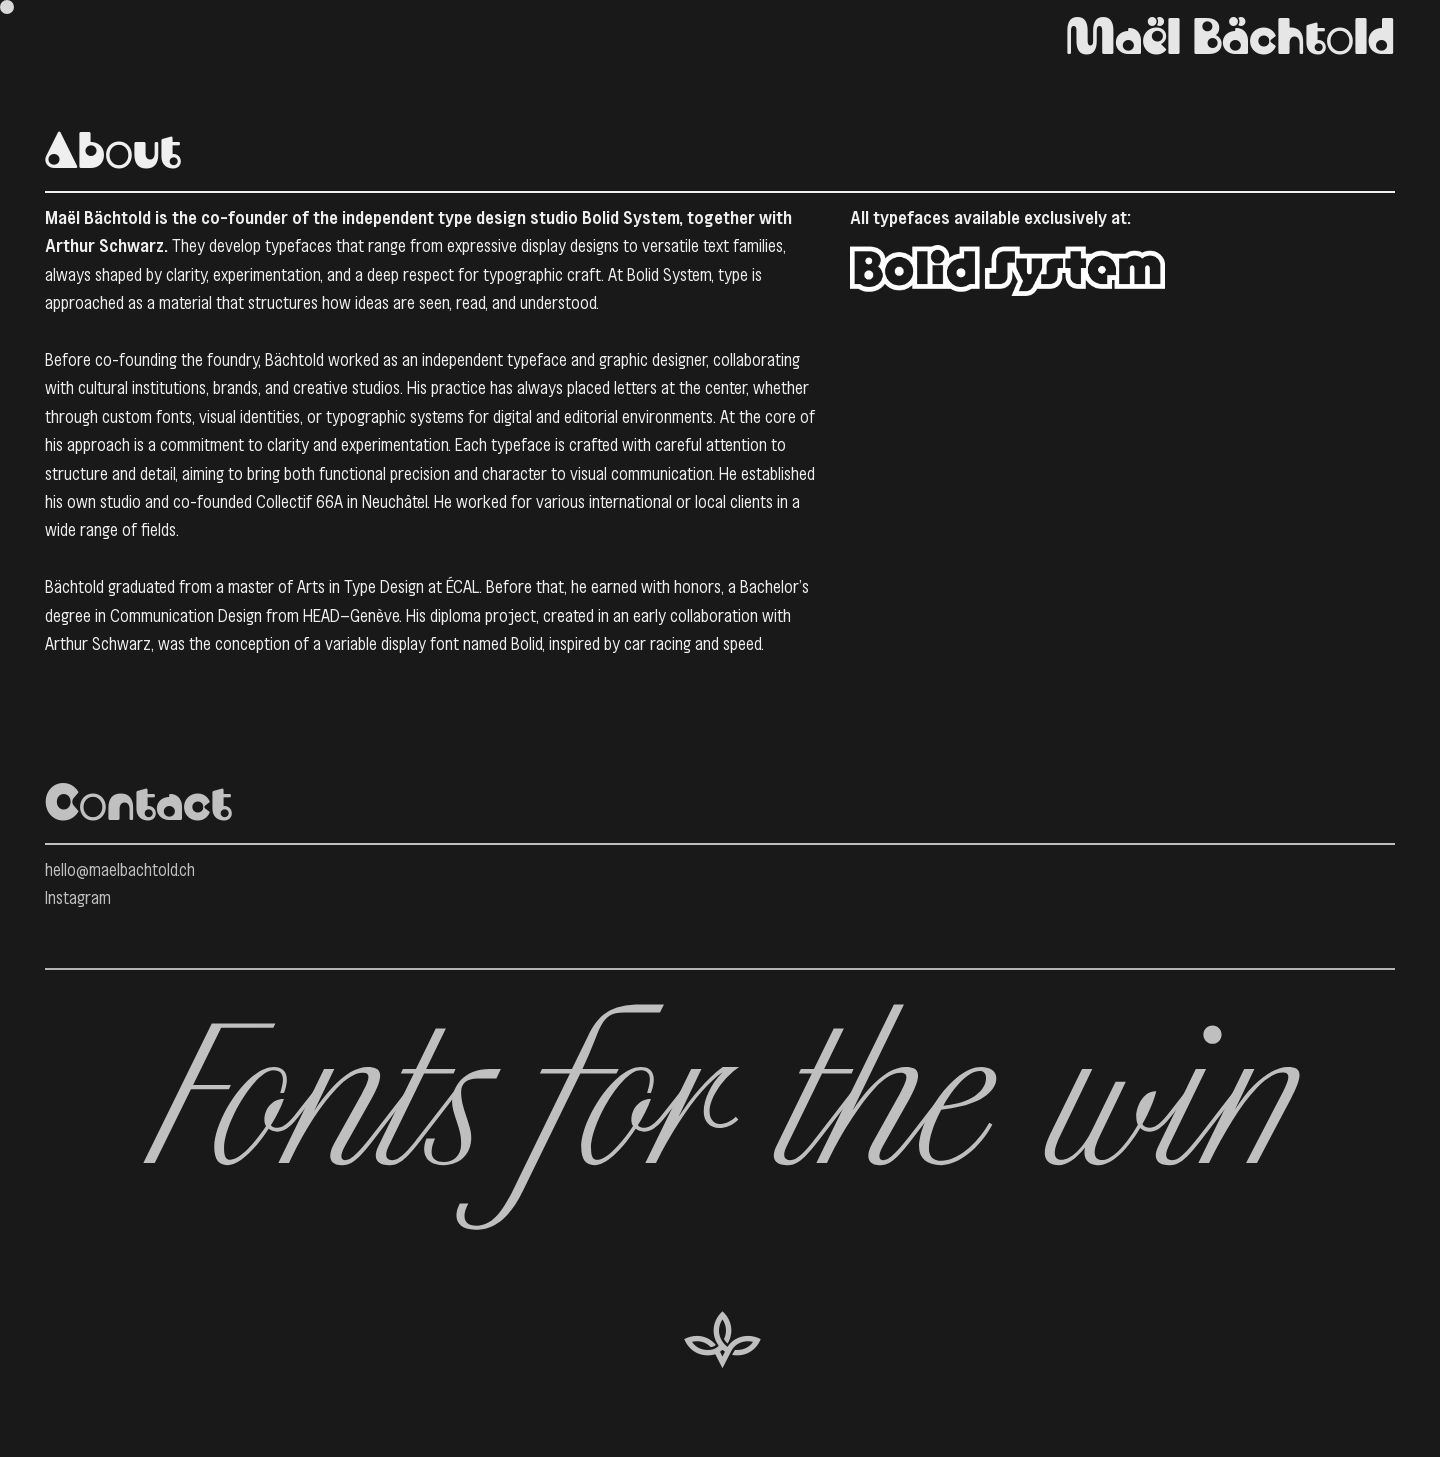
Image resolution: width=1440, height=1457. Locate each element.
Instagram (78, 898)
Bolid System (630, 218)
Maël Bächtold (1230, 40)
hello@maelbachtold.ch (120, 870)
